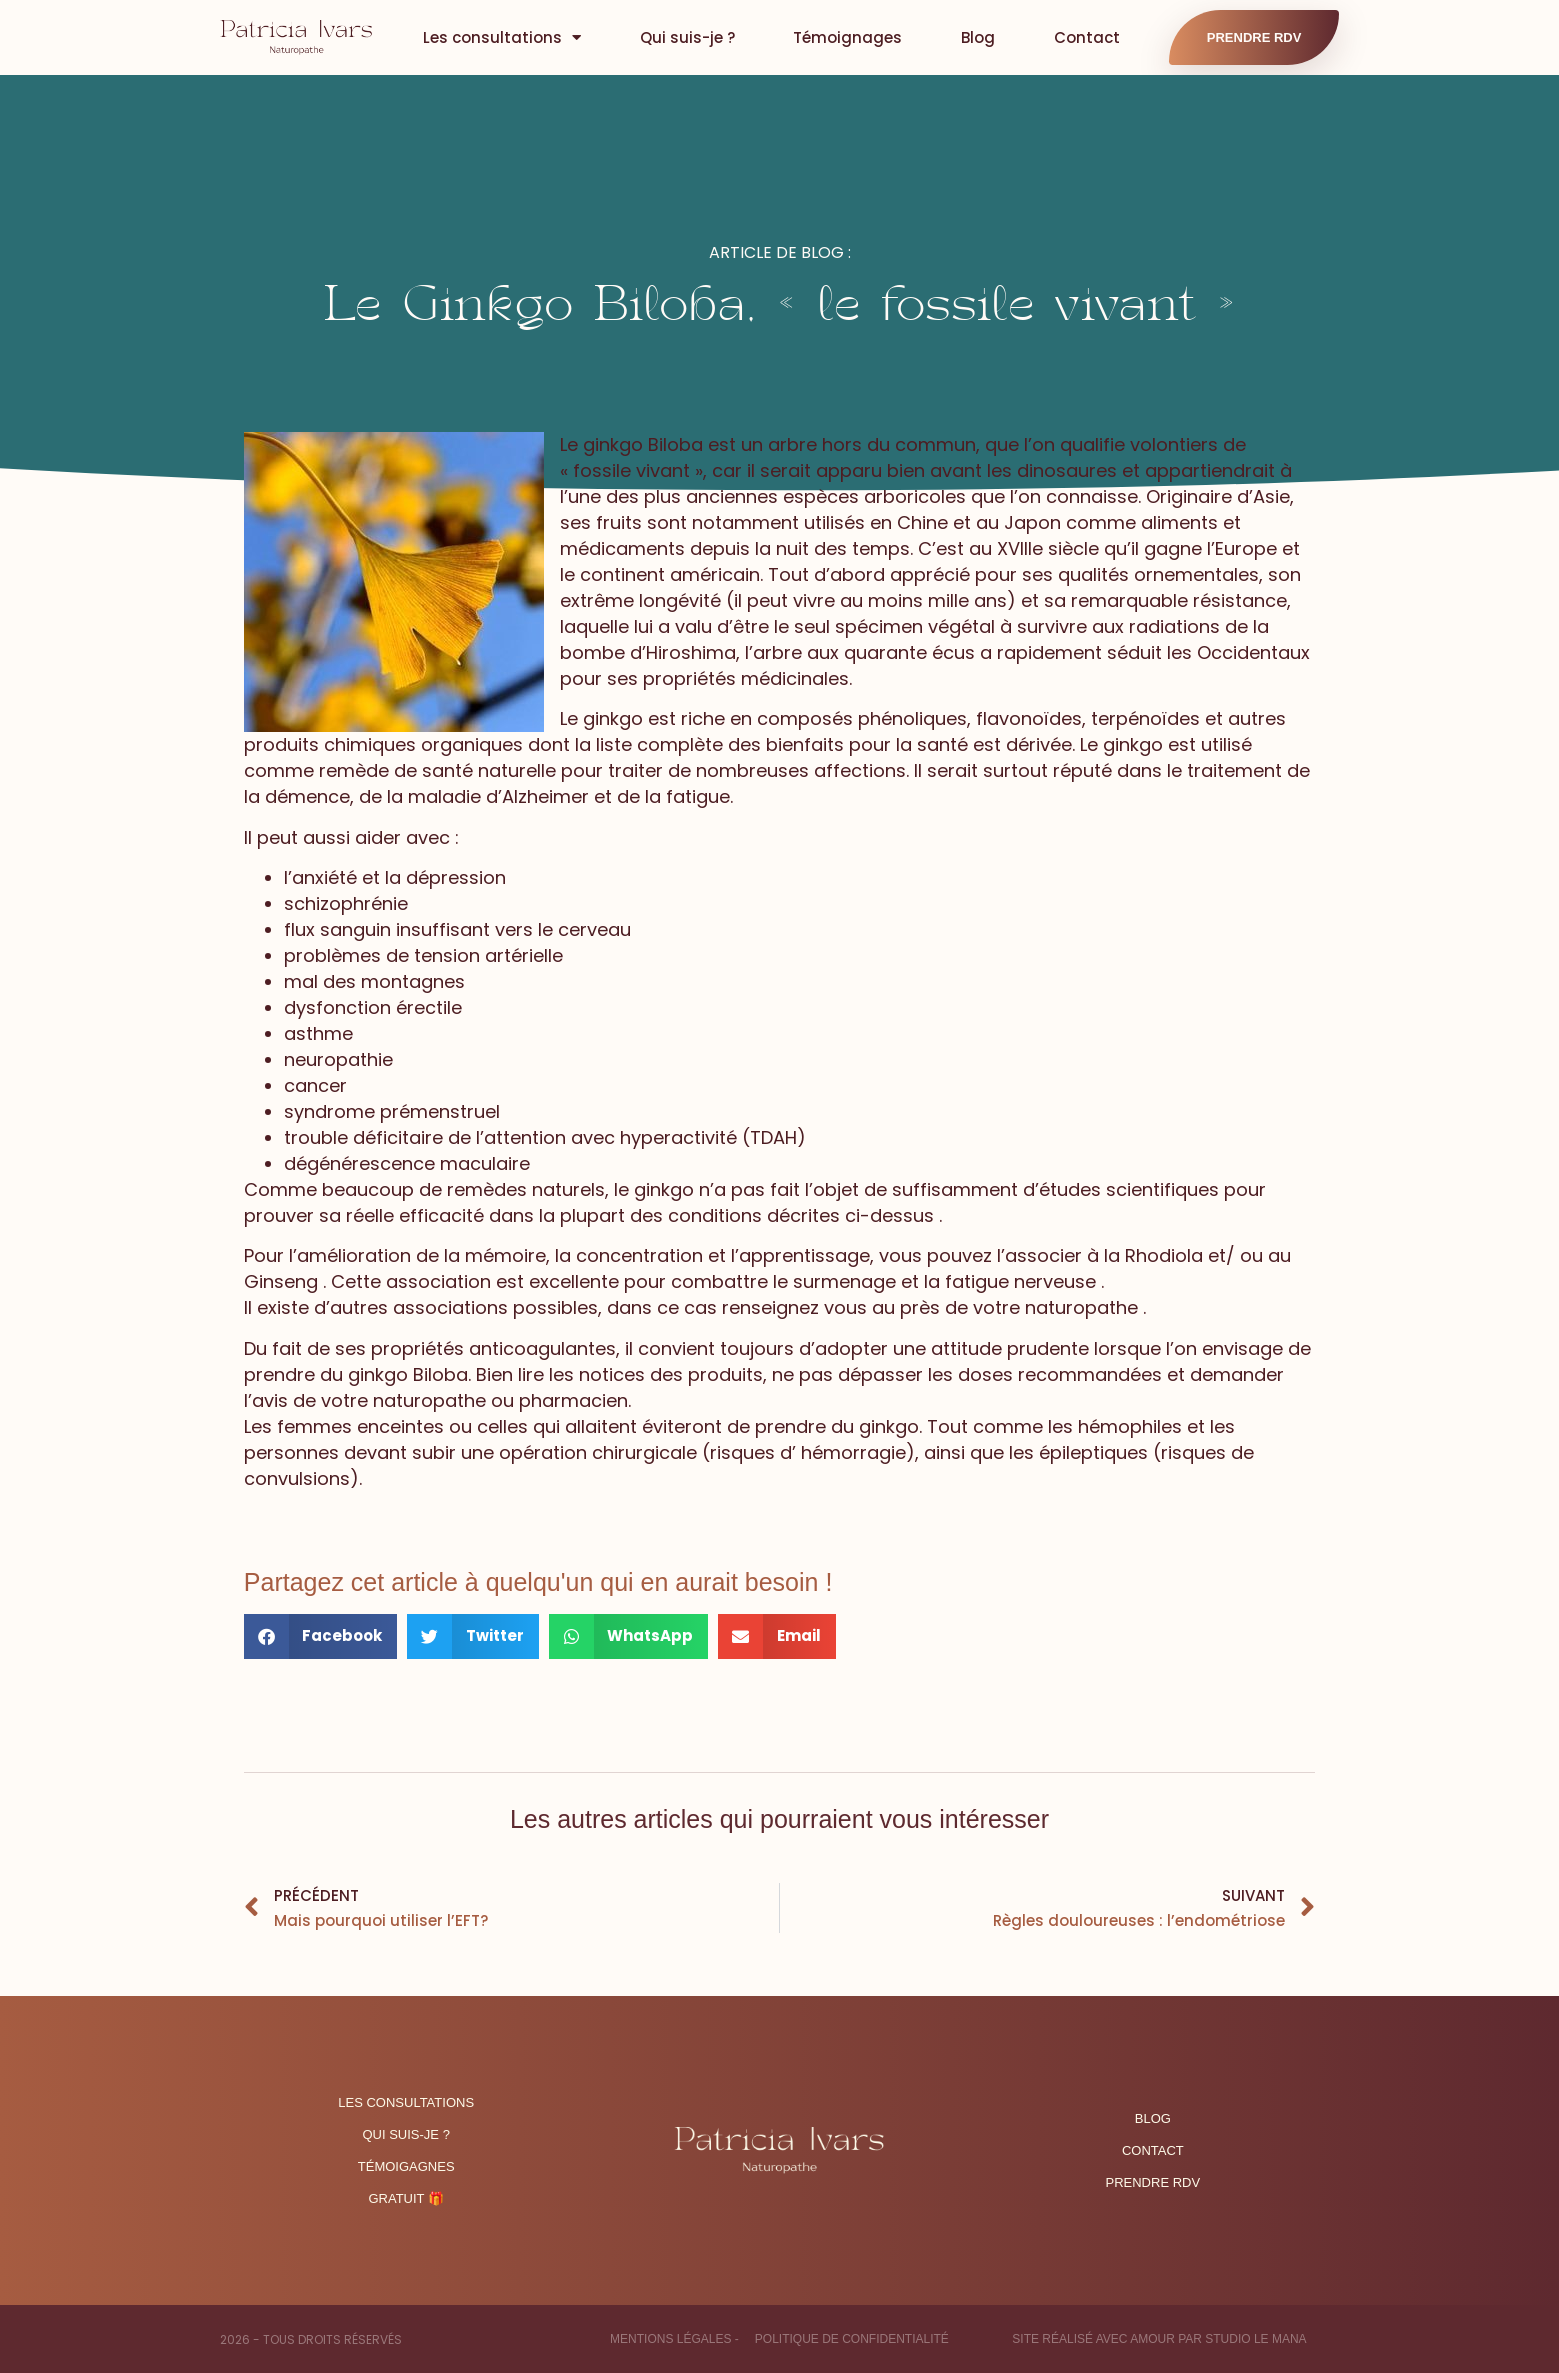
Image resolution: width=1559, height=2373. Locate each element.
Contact (1087, 37)
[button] (321, 1636)
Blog (978, 37)
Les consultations (502, 37)
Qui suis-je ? (687, 37)
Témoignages (847, 37)
